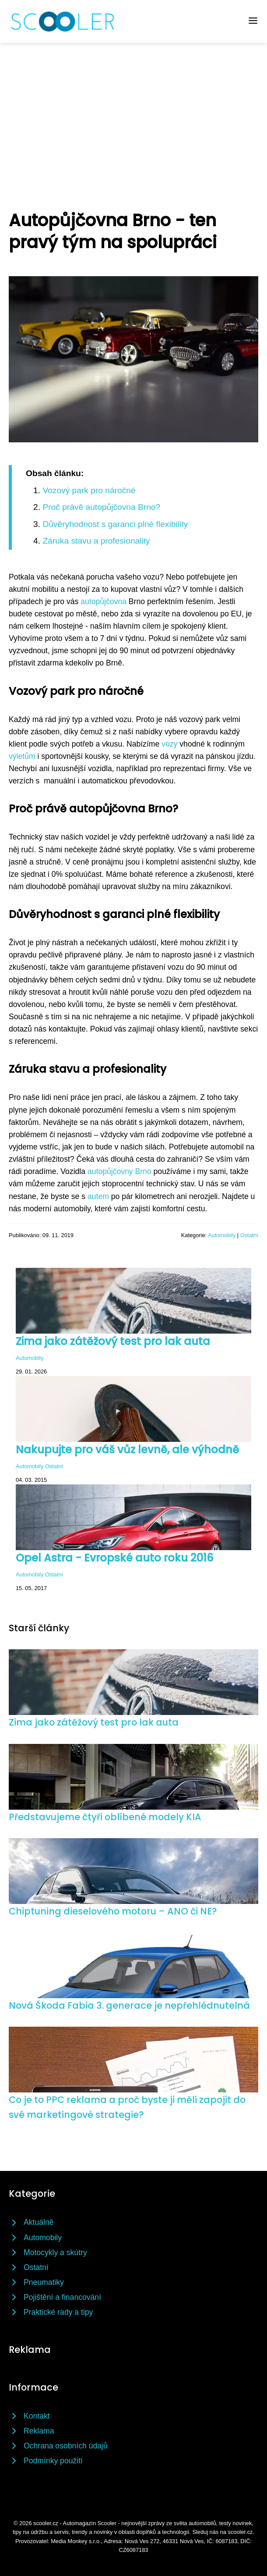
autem (98, 1196)
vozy (169, 744)
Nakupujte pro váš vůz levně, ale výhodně (127, 1449)
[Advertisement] (133, 108)
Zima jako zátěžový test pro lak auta (113, 1341)
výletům (22, 756)
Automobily (221, 1235)
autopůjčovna (103, 601)
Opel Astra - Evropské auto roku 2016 (114, 1558)
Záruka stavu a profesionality (96, 540)
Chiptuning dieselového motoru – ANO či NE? (113, 1911)
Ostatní (249, 1235)
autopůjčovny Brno (119, 1171)
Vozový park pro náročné (88, 490)
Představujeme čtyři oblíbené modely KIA (105, 1817)
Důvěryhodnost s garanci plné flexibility (115, 524)
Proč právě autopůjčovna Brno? (101, 507)
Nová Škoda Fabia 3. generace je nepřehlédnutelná (129, 2005)
